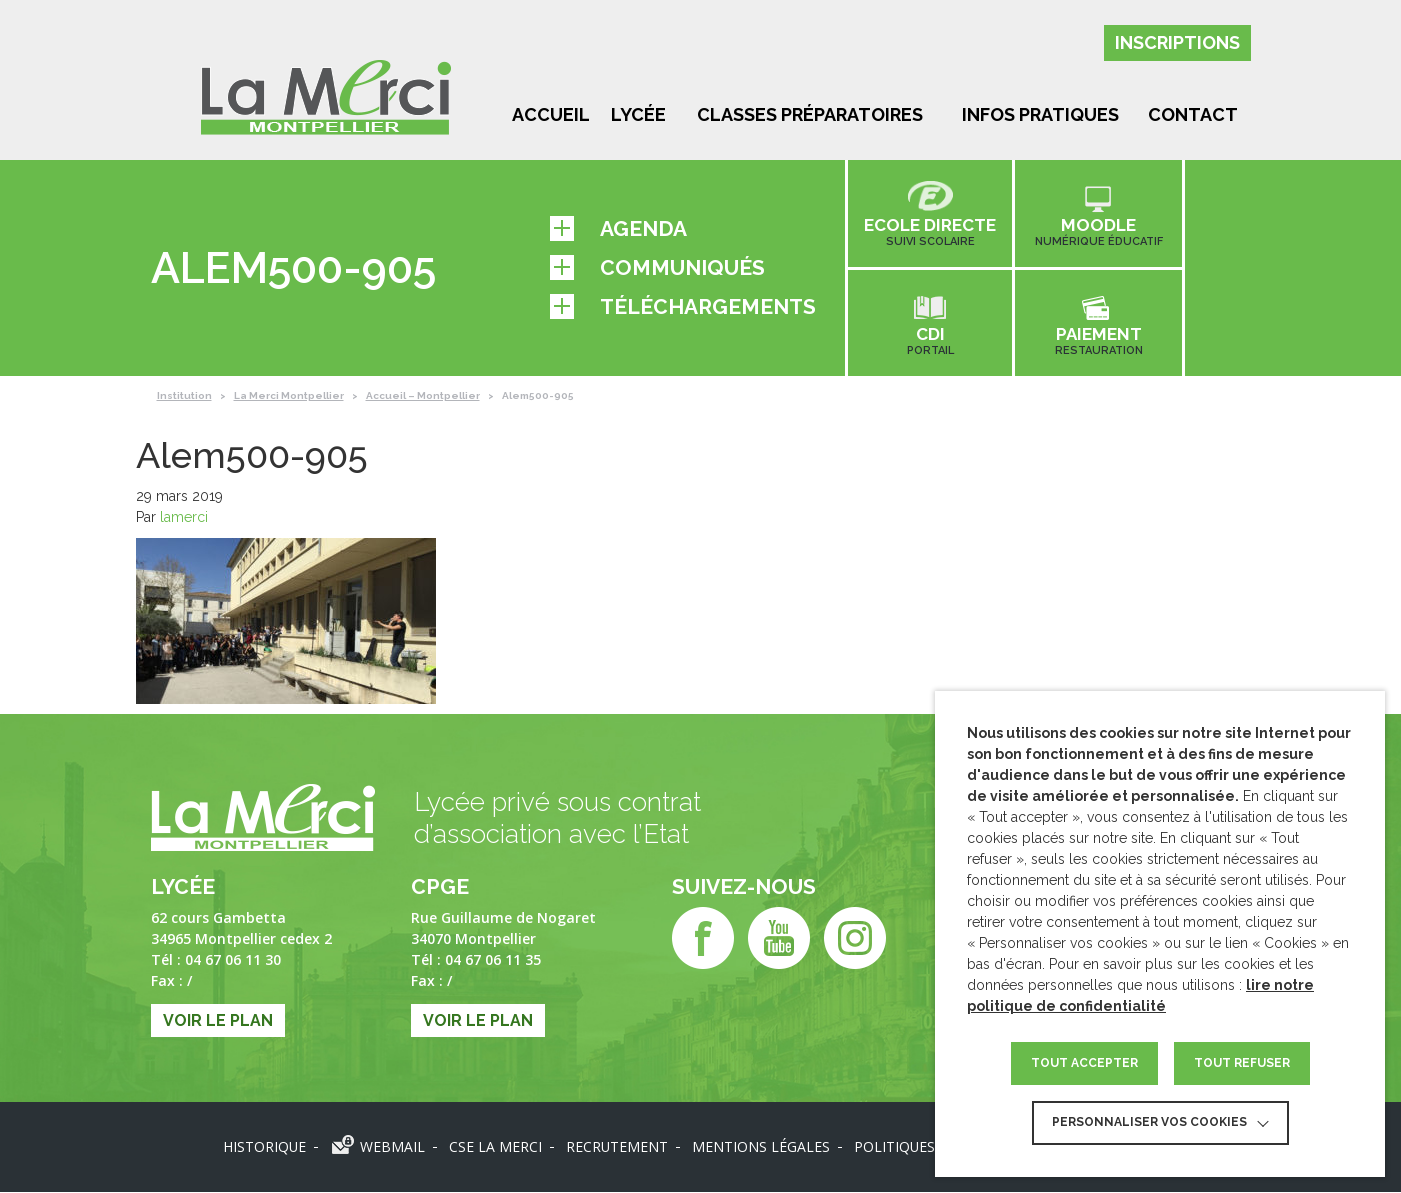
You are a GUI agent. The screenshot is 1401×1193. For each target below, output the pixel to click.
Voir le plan (218, 1021)
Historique (264, 1147)
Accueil (551, 114)
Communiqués (657, 267)
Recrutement (617, 1147)
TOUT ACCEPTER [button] (1084, 1063)
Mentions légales (762, 1147)
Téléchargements (683, 306)
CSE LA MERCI (495, 1147)
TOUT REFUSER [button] (1242, 1063)
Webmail (392, 1147)
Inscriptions (1177, 42)
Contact (1193, 114)
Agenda (618, 228)
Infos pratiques (1040, 114)
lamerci (184, 518)
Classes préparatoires (810, 114)
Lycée (638, 114)
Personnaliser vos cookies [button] (1149, 1122)
